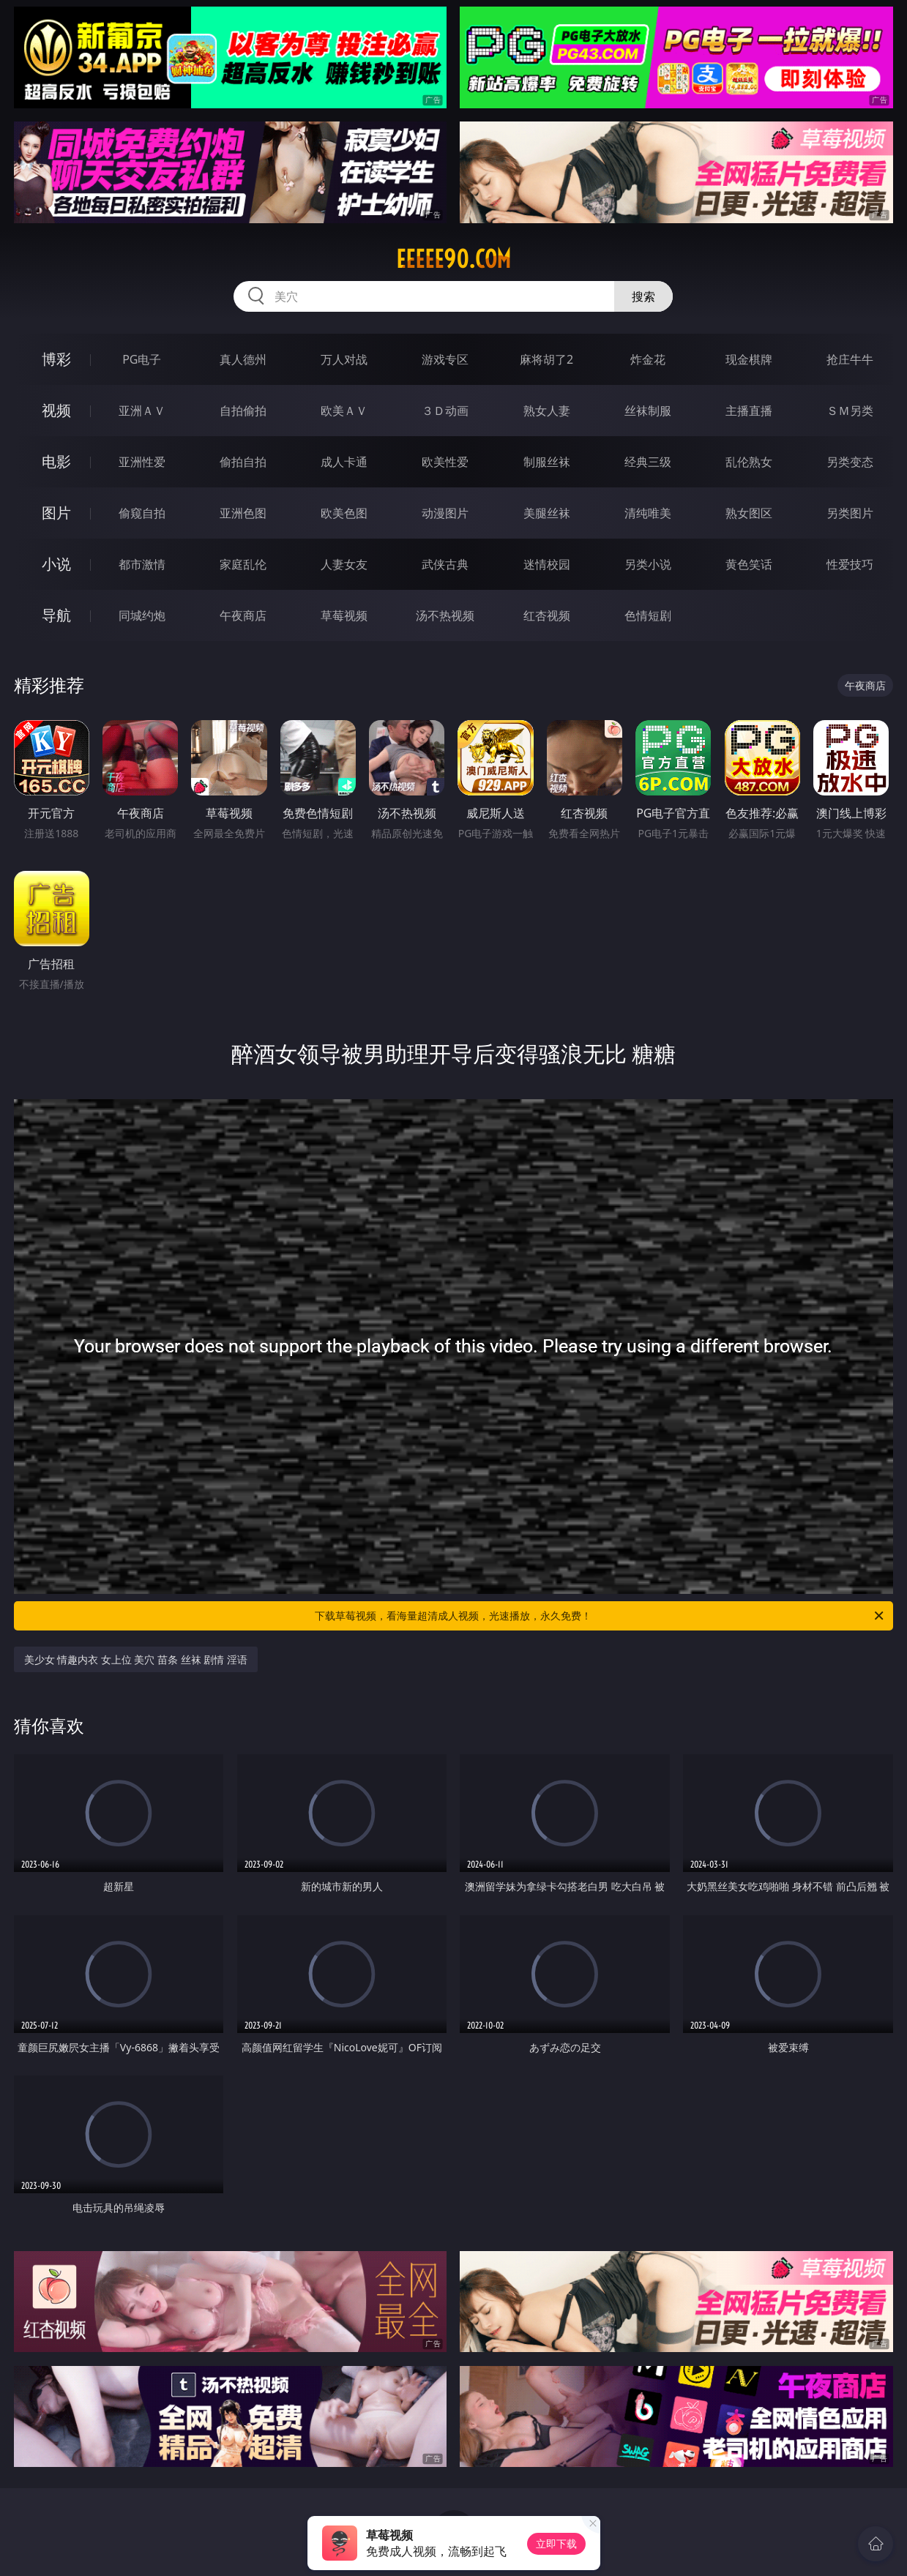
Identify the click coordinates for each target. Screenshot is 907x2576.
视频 (56, 410)
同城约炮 (142, 615)
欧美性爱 (445, 462)
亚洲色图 (243, 513)
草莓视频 (344, 615)
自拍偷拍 (243, 410)
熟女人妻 (546, 410)
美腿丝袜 (546, 513)
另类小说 (647, 564)
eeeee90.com (453, 259)
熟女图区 (748, 513)
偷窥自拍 (142, 513)
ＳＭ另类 (849, 410)
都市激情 (142, 564)
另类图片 (849, 513)
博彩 (56, 359)
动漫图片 (445, 513)
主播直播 (748, 410)
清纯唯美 (647, 513)
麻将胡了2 (546, 359)
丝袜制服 (647, 410)
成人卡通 (344, 462)
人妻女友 (344, 564)
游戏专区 (445, 359)
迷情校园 (546, 564)
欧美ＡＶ (344, 410)
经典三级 (647, 462)
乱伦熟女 (748, 462)
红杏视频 (546, 615)
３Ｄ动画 (445, 410)
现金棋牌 (748, 359)
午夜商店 (243, 615)
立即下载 (556, 2543)
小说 (56, 564)
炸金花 (647, 359)
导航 (56, 615)
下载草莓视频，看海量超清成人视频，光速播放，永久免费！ (600, 1616)
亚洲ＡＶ (142, 410)
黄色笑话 (748, 564)
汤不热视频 (445, 615)
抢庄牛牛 (849, 359)
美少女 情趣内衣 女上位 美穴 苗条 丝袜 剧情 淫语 (135, 1659)
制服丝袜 (546, 462)
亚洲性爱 (142, 462)
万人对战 (344, 359)
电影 (56, 461)
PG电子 (141, 359)
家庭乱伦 (243, 564)
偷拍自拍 (243, 462)
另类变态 (849, 462)
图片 (56, 513)
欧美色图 (344, 513)
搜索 (643, 296)
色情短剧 (647, 615)
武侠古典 (445, 564)
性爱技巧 (849, 564)
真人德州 (243, 359)
